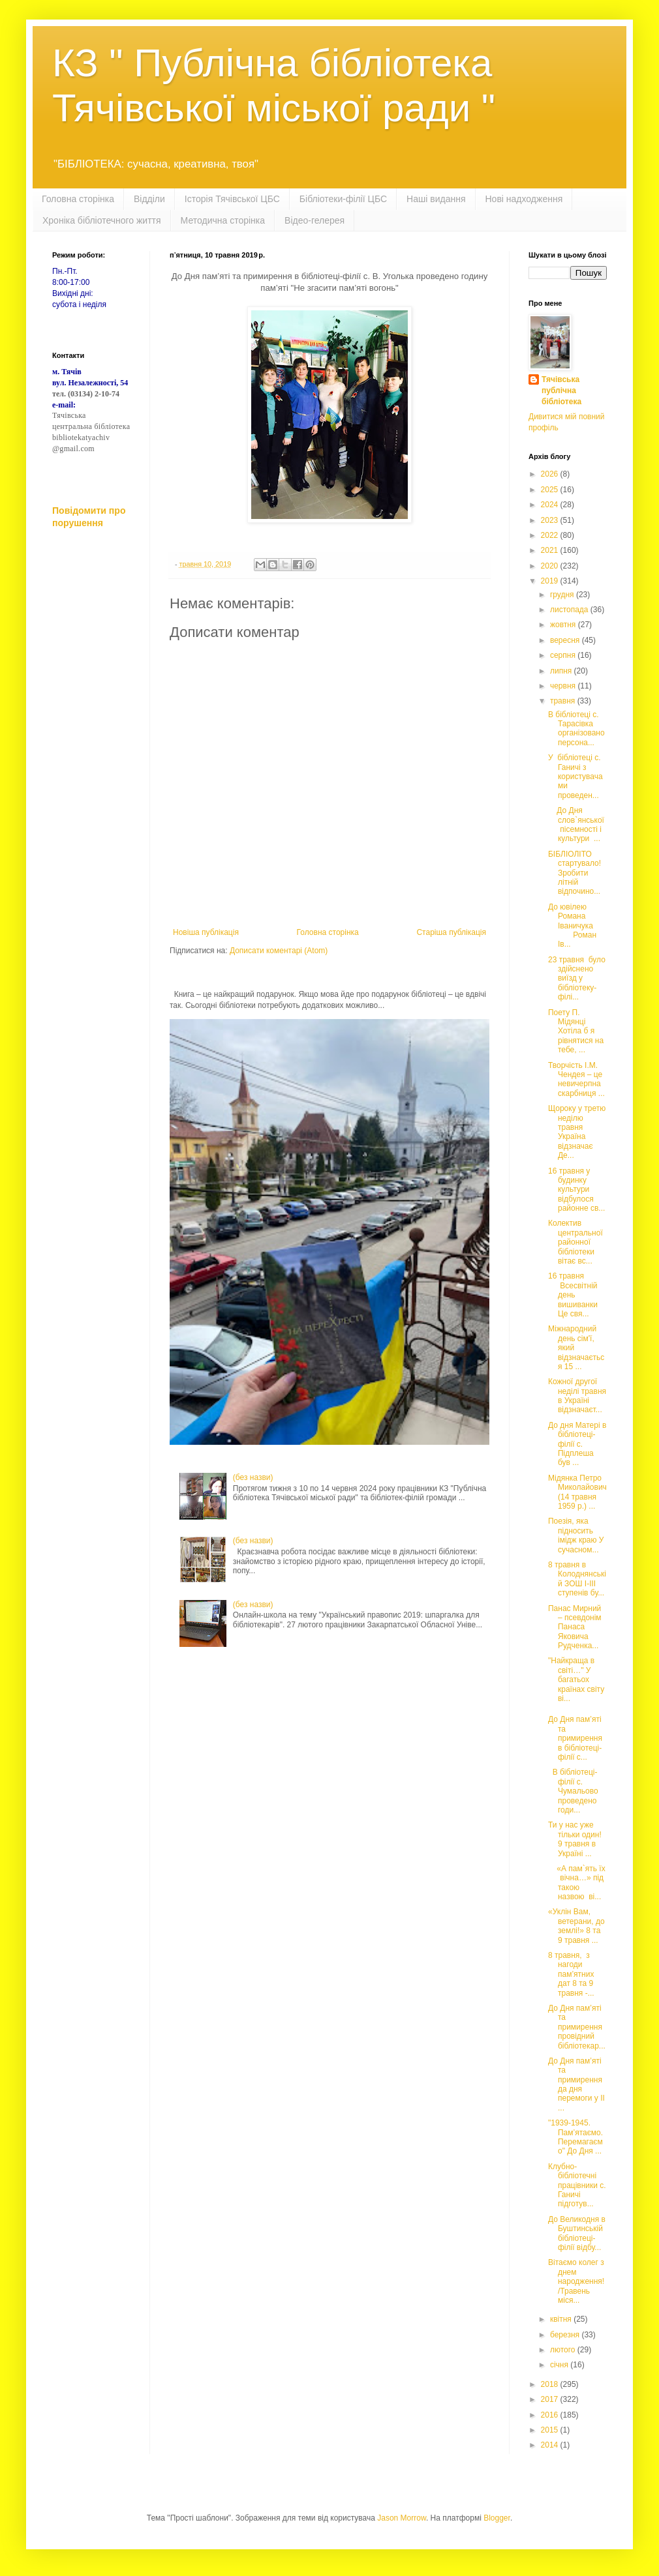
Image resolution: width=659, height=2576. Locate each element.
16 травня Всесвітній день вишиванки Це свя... (574, 1294)
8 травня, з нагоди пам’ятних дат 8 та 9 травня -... (571, 1974)
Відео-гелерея (314, 220)
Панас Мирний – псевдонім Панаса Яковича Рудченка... (575, 1627)
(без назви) (253, 1477)
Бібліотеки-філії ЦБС (343, 199)
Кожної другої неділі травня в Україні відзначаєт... (577, 1395)
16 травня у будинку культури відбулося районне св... (576, 1189)
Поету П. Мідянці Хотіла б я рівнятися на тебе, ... (576, 1031)
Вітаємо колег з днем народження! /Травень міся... (576, 2281)
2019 (550, 580)
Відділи (149, 199)
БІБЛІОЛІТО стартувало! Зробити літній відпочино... (574, 873)
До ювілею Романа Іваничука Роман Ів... (576, 925)
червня (563, 685)
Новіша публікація (206, 932)
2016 (550, 2415)
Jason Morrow (401, 2518)
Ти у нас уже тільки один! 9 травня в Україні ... (575, 1839)
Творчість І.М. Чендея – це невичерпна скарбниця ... (576, 1079)
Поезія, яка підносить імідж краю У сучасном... (576, 1535)
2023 (550, 520)
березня (565, 2334)
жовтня (564, 624)
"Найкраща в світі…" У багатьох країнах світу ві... (576, 1679)
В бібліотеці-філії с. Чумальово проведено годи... (573, 1791)
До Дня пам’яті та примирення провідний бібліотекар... (576, 2027)
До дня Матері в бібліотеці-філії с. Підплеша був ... (577, 1444)
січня (560, 2364)
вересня (566, 640)
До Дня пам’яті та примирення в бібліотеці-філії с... (575, 1738)
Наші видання (435, 199)
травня (563, 700)
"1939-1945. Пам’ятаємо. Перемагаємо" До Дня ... (575, 2136)
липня (562, 670)
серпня (563, 655)
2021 (550, 550)
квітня (562, 2319)
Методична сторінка (223, 220)
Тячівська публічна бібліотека (561, 390)
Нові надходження (524, 199)
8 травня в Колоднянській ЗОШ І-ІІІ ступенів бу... (577, 1578)
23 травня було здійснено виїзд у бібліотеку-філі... (576, 978)
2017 (550, 2399)
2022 (550, 535)
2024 (550, 504)
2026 (550, 474)
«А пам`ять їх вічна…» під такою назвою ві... (576, 1882)
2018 (550, 2384)
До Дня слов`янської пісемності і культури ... (576, 824)
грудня (563, 594)
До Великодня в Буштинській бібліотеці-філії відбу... (576, 2233)
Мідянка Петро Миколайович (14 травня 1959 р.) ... (577, 1492)
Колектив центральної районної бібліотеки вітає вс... (575, 1242)
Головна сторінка (78, 199)
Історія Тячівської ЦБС (232, 199)
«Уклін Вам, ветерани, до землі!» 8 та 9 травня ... (576, 1925)
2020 (550, 565)
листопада (570, 609)
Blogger (496, 2518)
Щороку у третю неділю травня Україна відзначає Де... (576, 1132)
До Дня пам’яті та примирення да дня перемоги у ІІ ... (576, 2084)
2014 (550, 2445)
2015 (550, 2430)
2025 (550, 489)
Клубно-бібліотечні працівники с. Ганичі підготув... (577, 2185)
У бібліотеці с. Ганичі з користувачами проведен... (575, 776)
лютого (563, 2349)
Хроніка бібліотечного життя (101, 220)
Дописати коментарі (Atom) (279, 950)
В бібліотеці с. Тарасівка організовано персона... (576, 728)
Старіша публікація (451, 932)
